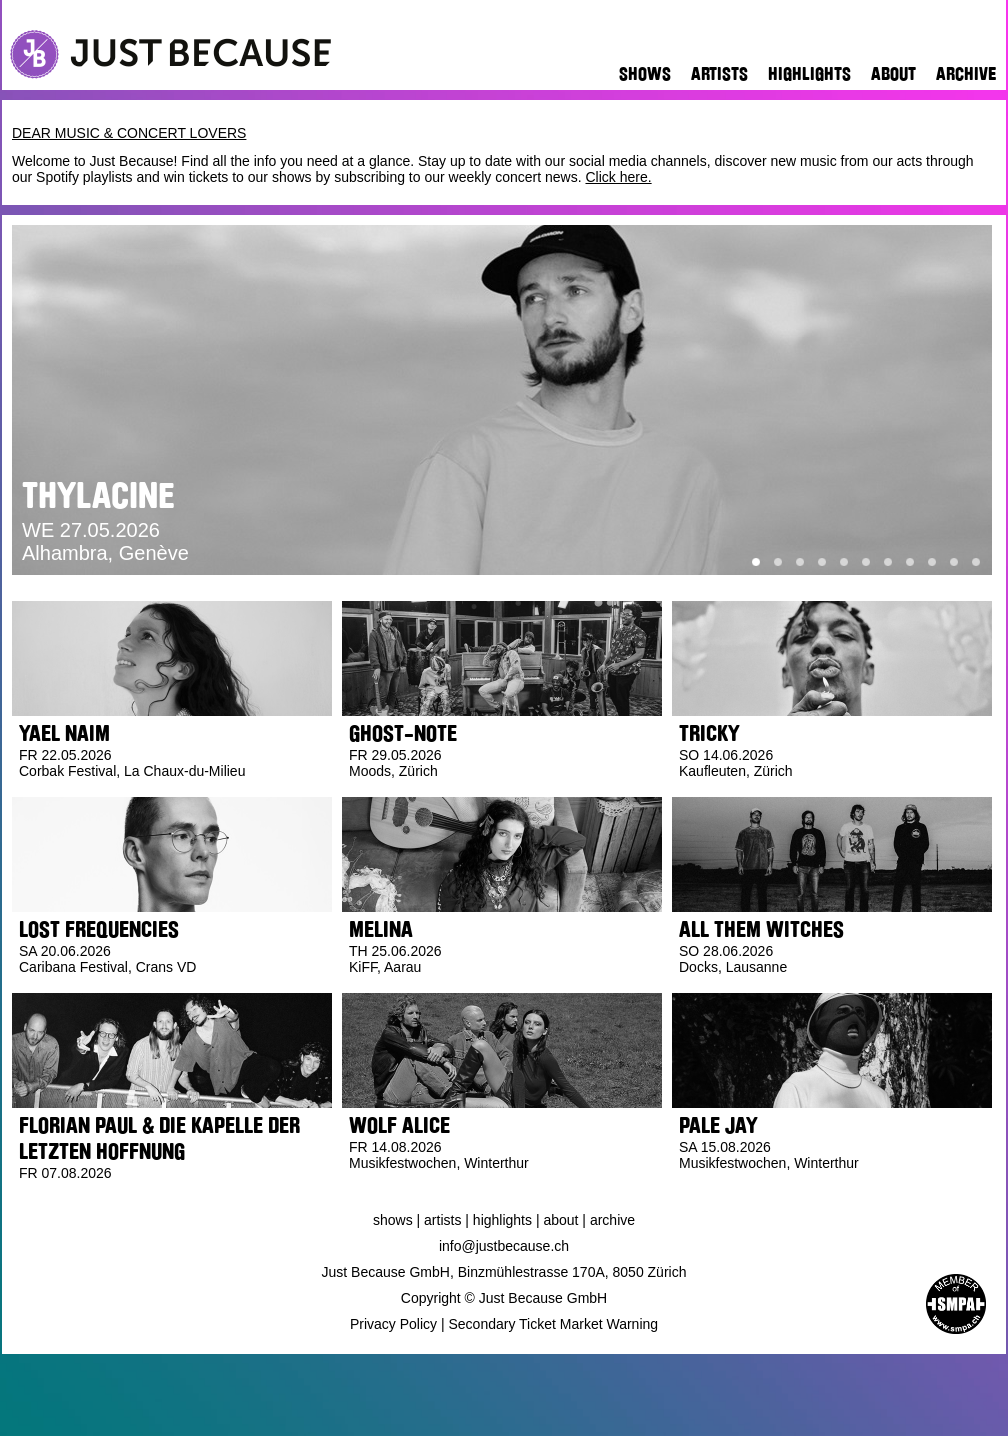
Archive (966, 74)
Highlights (809, 74)
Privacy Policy (393, 1324)
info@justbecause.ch (504, 1246)
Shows (645, 74)
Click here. (618, 177)
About (893, 74)
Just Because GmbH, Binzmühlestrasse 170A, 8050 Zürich (504, 1272)
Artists (719, 74)
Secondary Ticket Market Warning (554, 1324)
